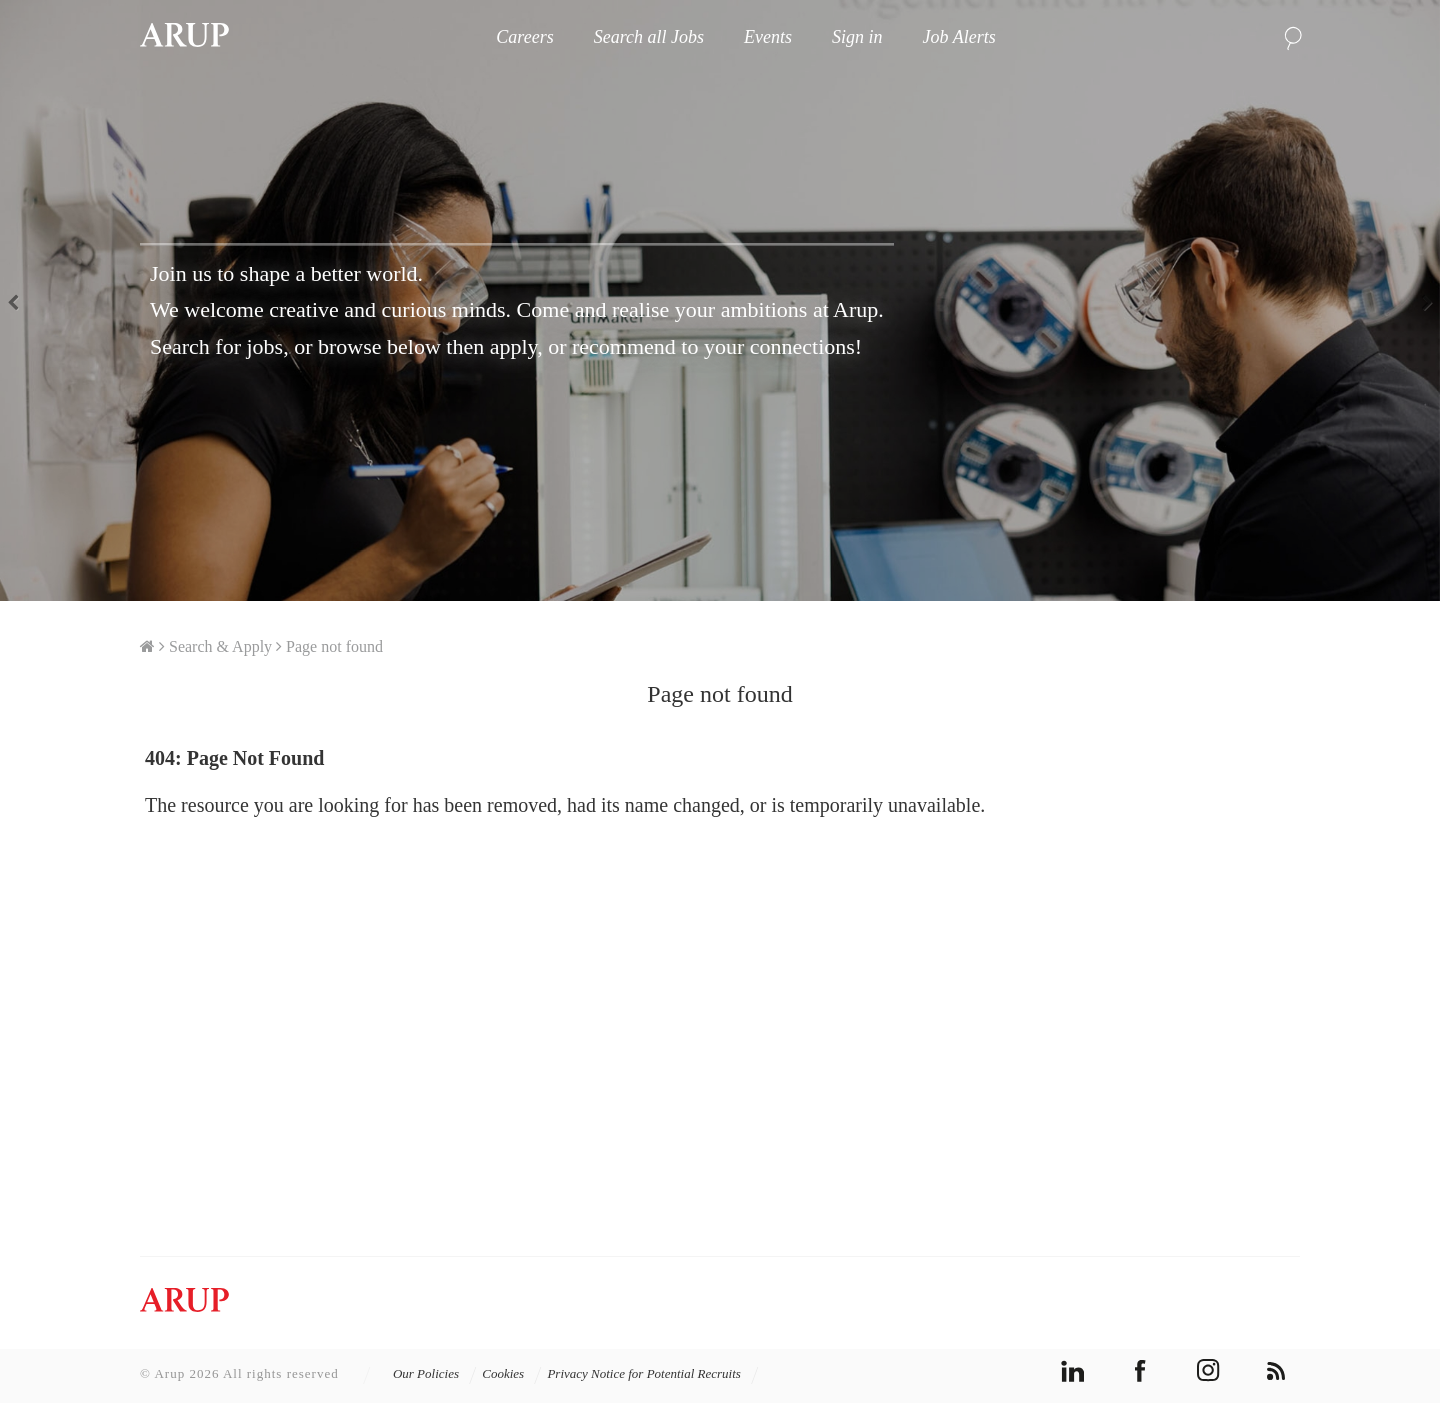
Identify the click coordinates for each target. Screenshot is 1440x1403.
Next (1420, 301)
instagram (1208, 1370)
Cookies (512, 1373)
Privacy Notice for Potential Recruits (653, 1373)
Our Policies (435, 1373)
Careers (524, 37)
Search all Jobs (649, 37)
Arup (184, 37)
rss (1276, 1370)
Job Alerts (958, 37)
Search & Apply (220, 646)
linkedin (1072, 1370)
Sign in (857, 37)
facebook (1140, 1370)
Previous (20, 301)
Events (768, 37)
